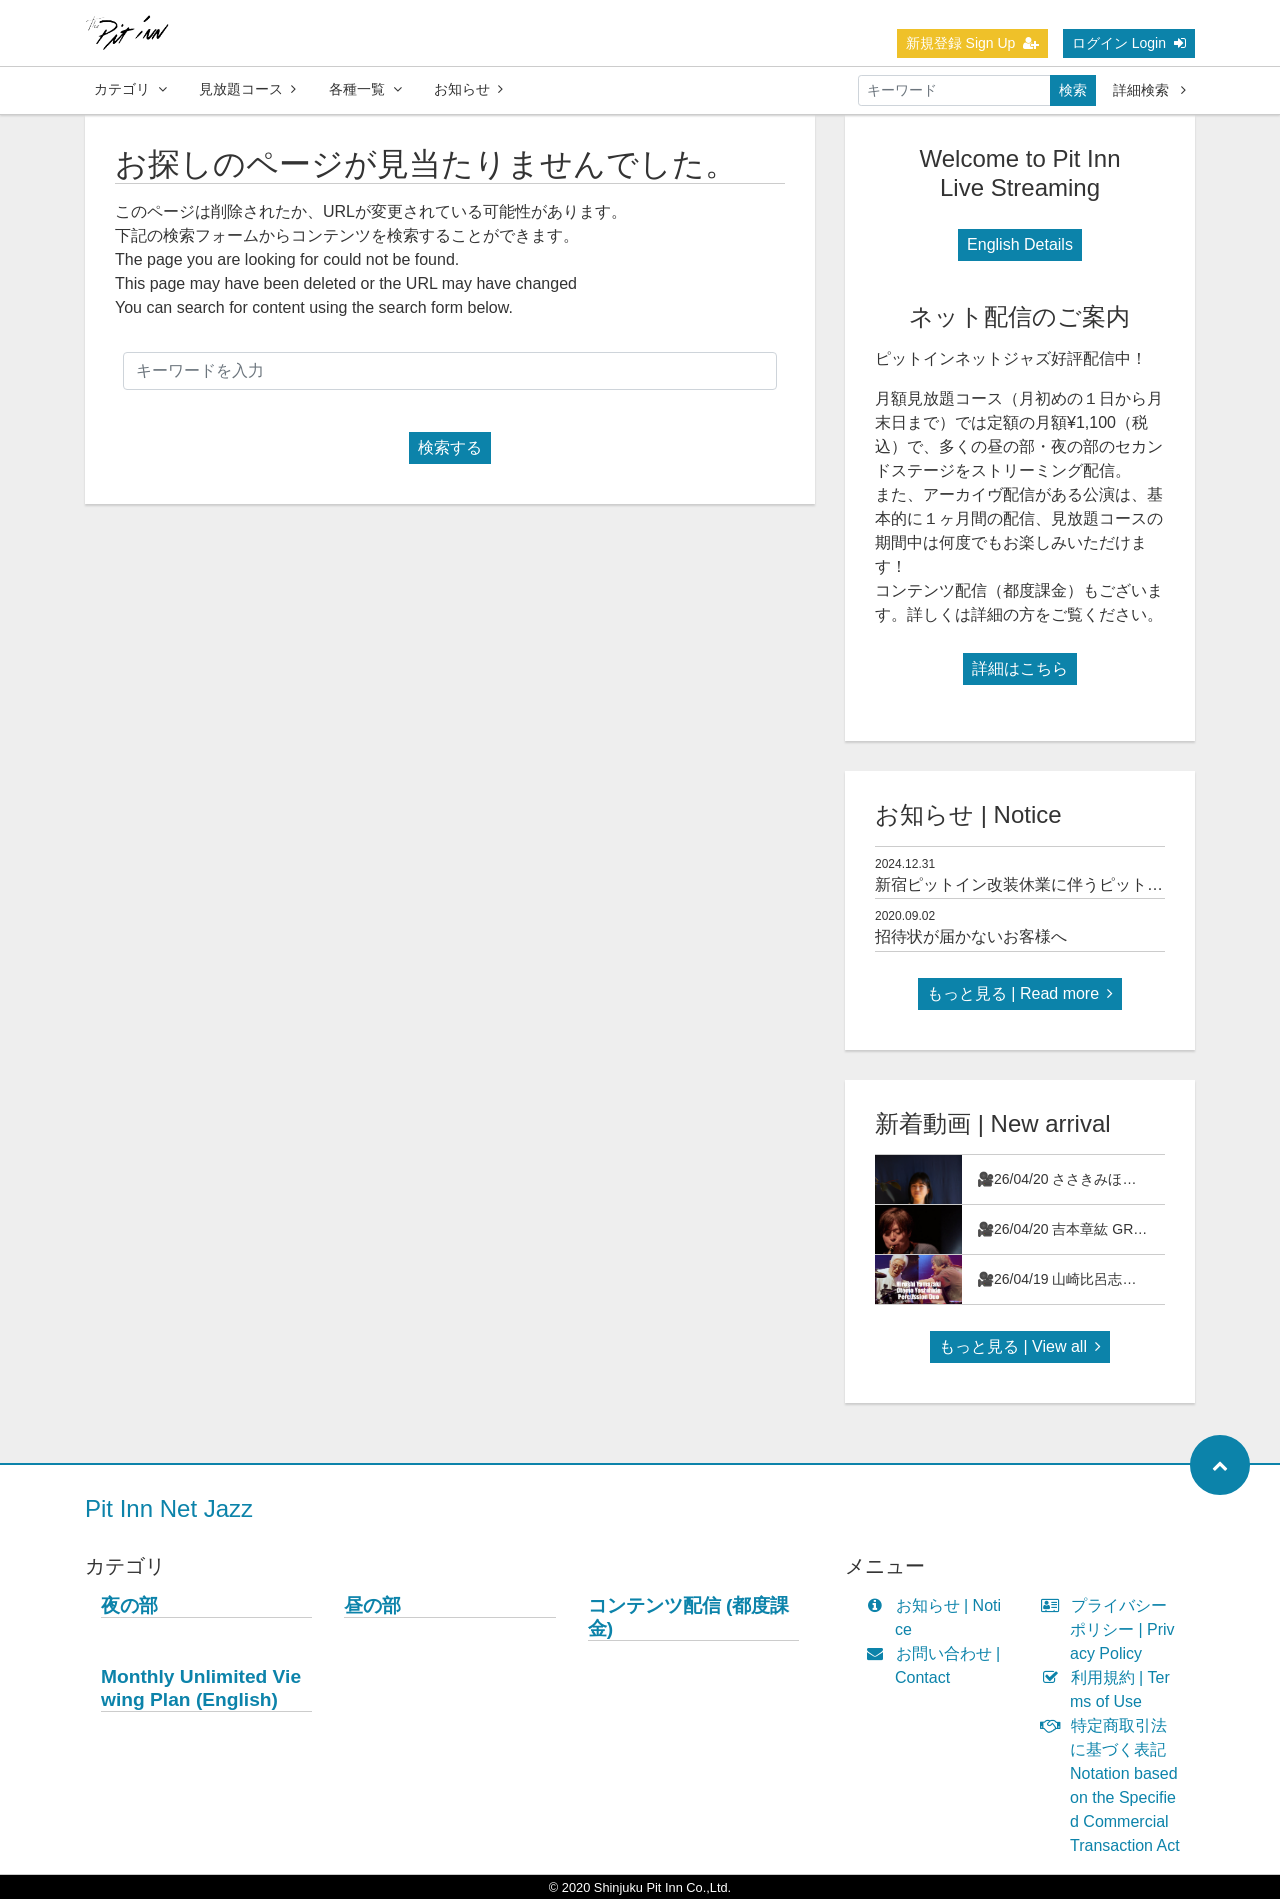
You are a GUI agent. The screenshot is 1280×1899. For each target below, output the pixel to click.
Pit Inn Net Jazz (169, 1508)
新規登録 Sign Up (973, 43)
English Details (1020, 244)
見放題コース (247, 89)
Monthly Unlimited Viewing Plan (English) (201, 1688)
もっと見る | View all (1020, 1346)
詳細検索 (1149, 90)
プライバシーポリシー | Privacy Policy (1112, 1629)
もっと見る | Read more (1020, 993)
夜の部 (129, 1605)
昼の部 (372, 1605)
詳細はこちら (1020, 668)
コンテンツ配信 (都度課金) (689, 1617)
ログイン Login (1129, 43)
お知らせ (468, 89)
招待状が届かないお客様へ (971, 936)
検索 (1073, 90)
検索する (450, 447)
